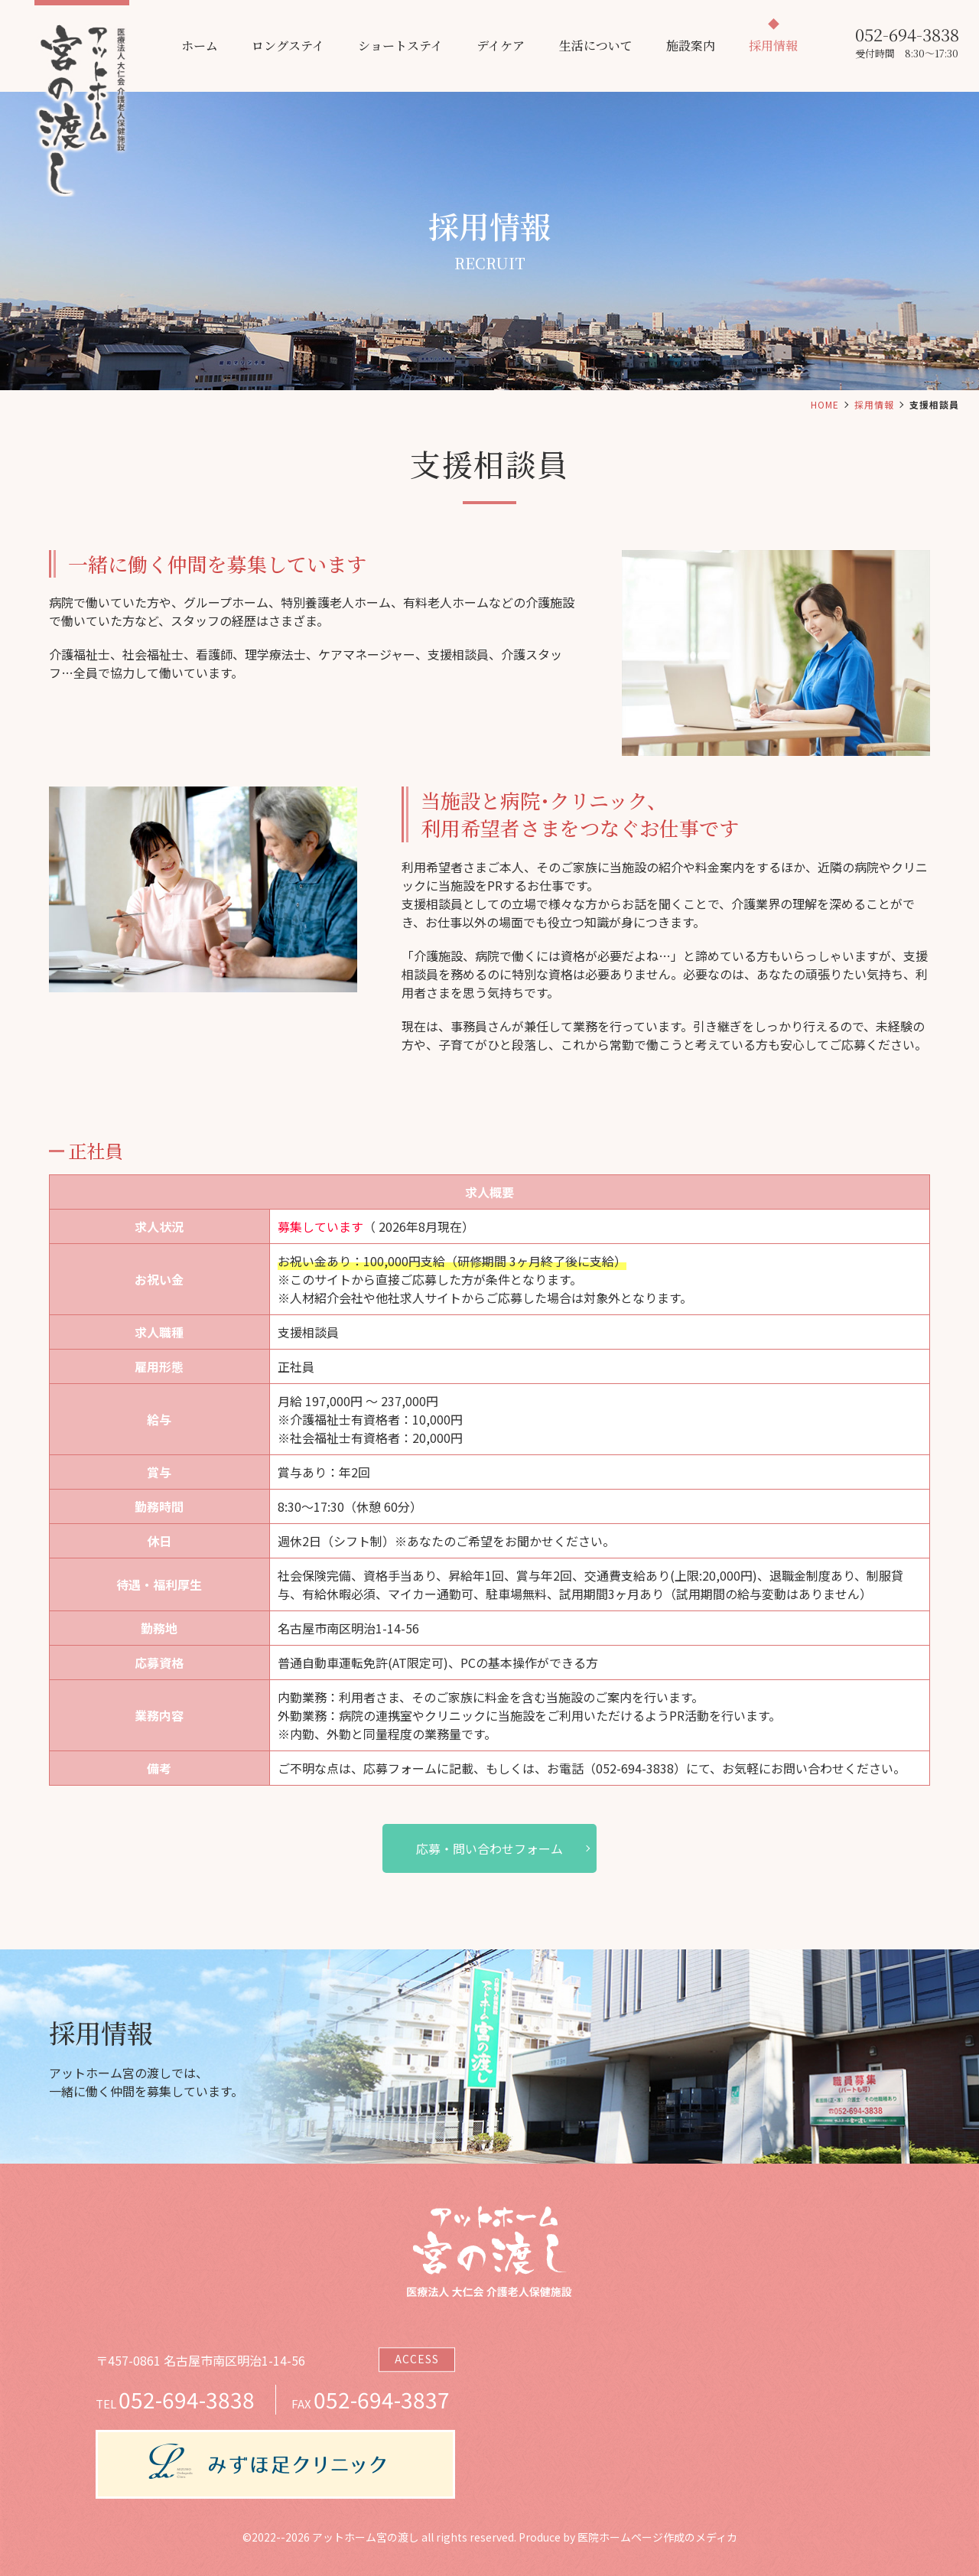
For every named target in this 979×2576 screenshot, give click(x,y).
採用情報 (773, 45)
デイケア (500, 45)
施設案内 (690, 45)
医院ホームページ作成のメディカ (657, 2537)
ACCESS (417, 2358)
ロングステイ (288, 45)
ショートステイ (400, 45)
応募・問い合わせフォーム (489, 1848)
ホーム (199, 45)
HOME (825, 404)
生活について (596, 45)
